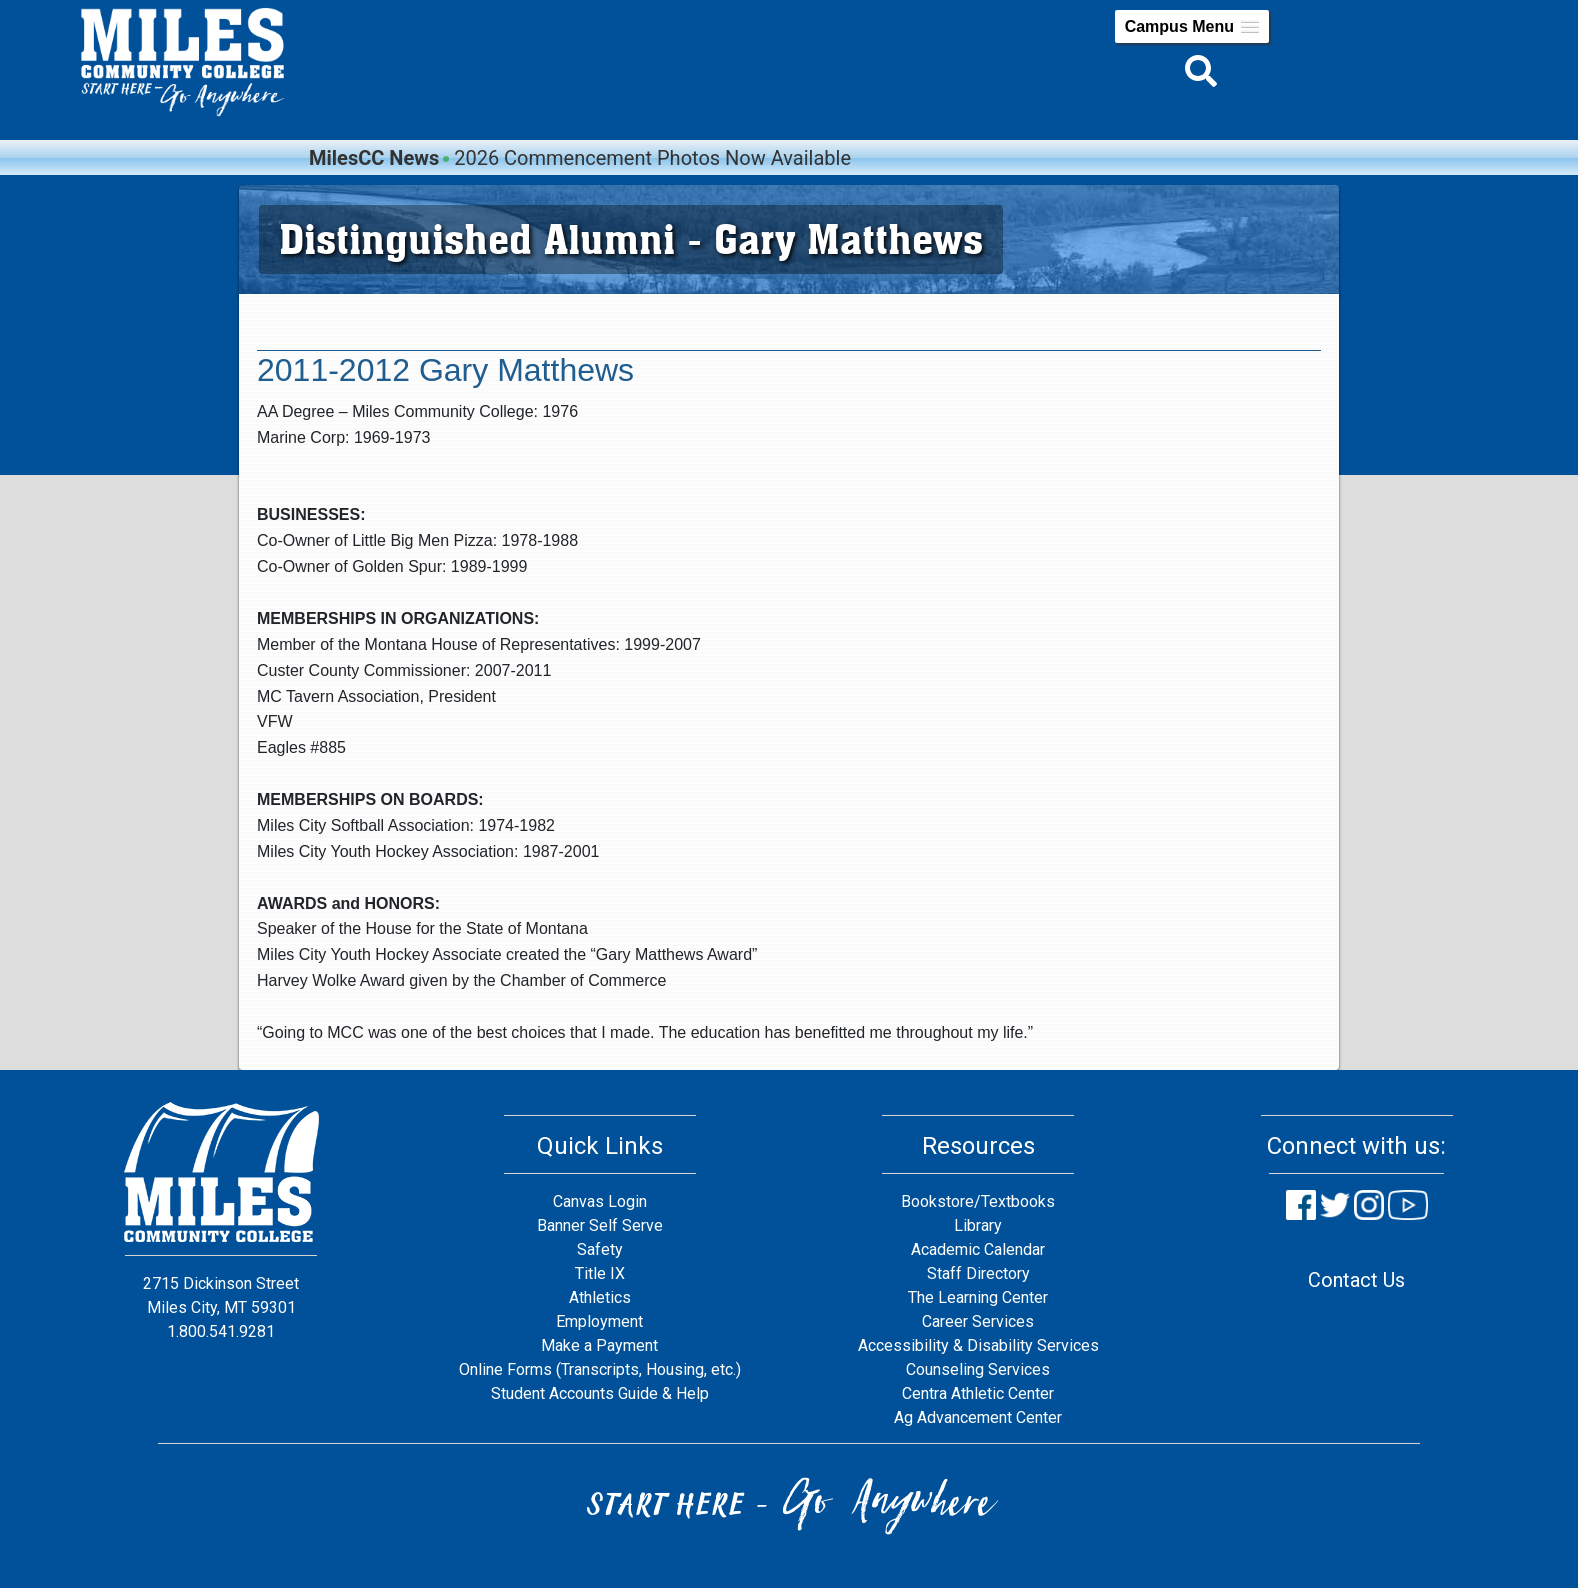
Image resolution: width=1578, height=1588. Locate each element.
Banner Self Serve (600, 1225)
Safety (600, 1249)
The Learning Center (978, 1297)
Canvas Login (600, 1201)
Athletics (600, 1297)
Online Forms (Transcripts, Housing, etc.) (600, 1369)
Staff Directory (978, 1273)
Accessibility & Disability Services (978, 1345)
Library (978, 1225)
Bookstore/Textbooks (978, 1201)
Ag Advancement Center (978, 1417)
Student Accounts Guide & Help (600, 1393)
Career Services (978, 1321)
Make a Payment (599, 1345)
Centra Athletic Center (978, 1393)
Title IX (600, 1273)
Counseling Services (978, 1369)
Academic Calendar (978, 1249)
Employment (599, 1321)
